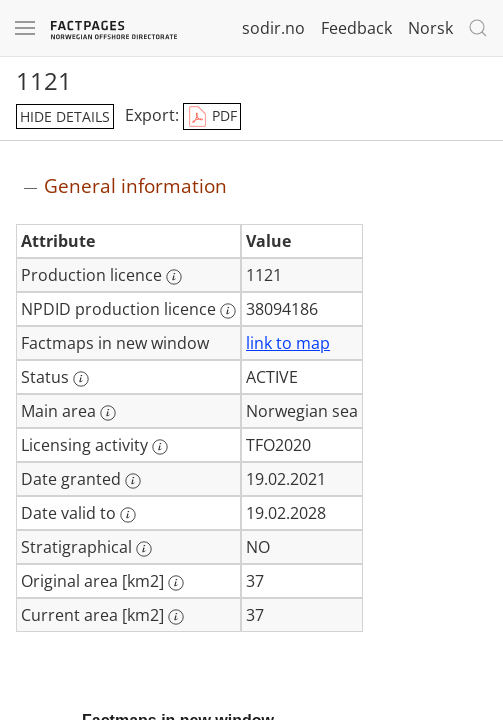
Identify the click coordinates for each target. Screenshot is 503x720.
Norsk (430, 28)
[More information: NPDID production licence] (228, 311)
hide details (65, 116)
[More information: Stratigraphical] (144, 549)
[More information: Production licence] (174, 277)
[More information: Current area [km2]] (176, 617)
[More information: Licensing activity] (160, 447)
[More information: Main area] (108, 413)
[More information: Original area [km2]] (176, 583)
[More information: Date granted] (133, 481)
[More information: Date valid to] (128, 515)
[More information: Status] (81, 379)
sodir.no (273, 28)
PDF (212, 117)
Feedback (356, 28)
